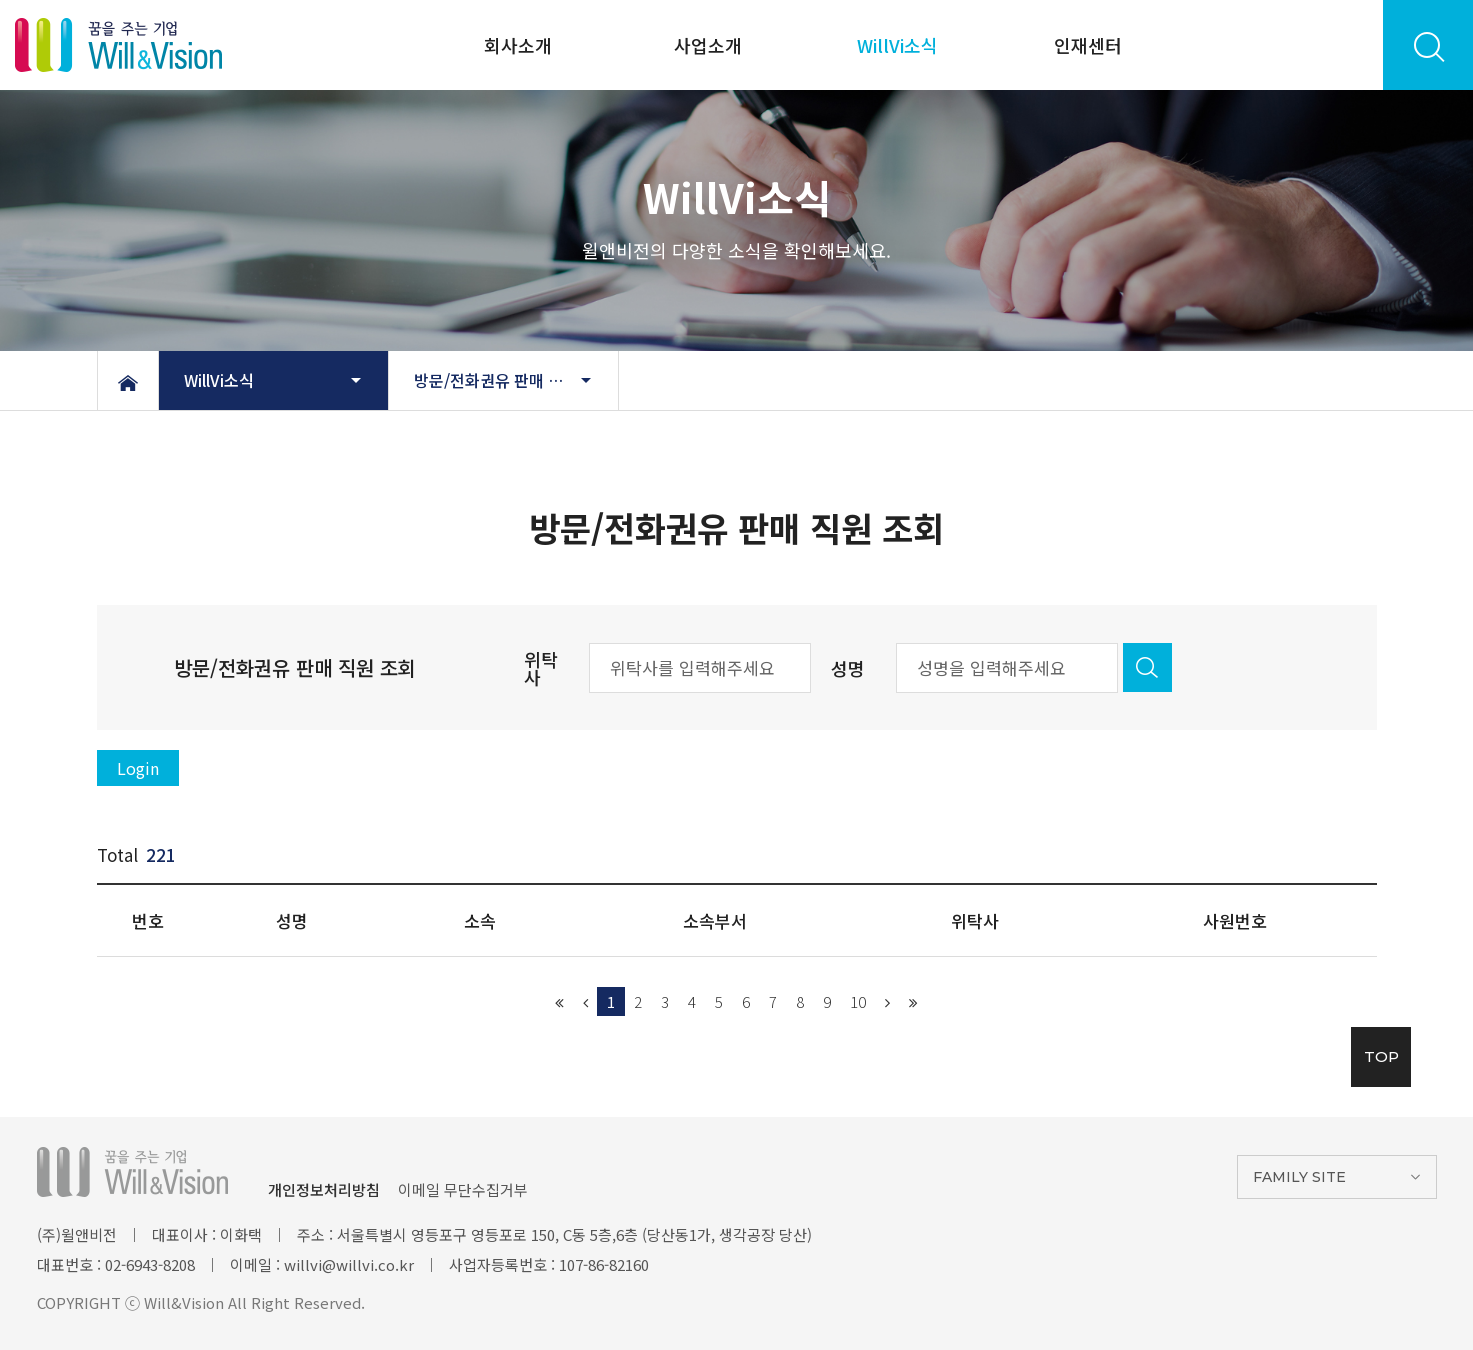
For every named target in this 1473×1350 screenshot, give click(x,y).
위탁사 (541, 668)
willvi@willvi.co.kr (349, 1264)
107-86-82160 (604, 1264)
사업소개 (708, 45)
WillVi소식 (897, 45)
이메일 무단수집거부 (463, 1189)
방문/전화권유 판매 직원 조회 (513, 380)
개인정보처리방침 (324, 1189)
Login (138, 768)
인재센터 (1088, 45)
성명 (848, 668)
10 (858, 1001)
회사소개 (518, 45)
